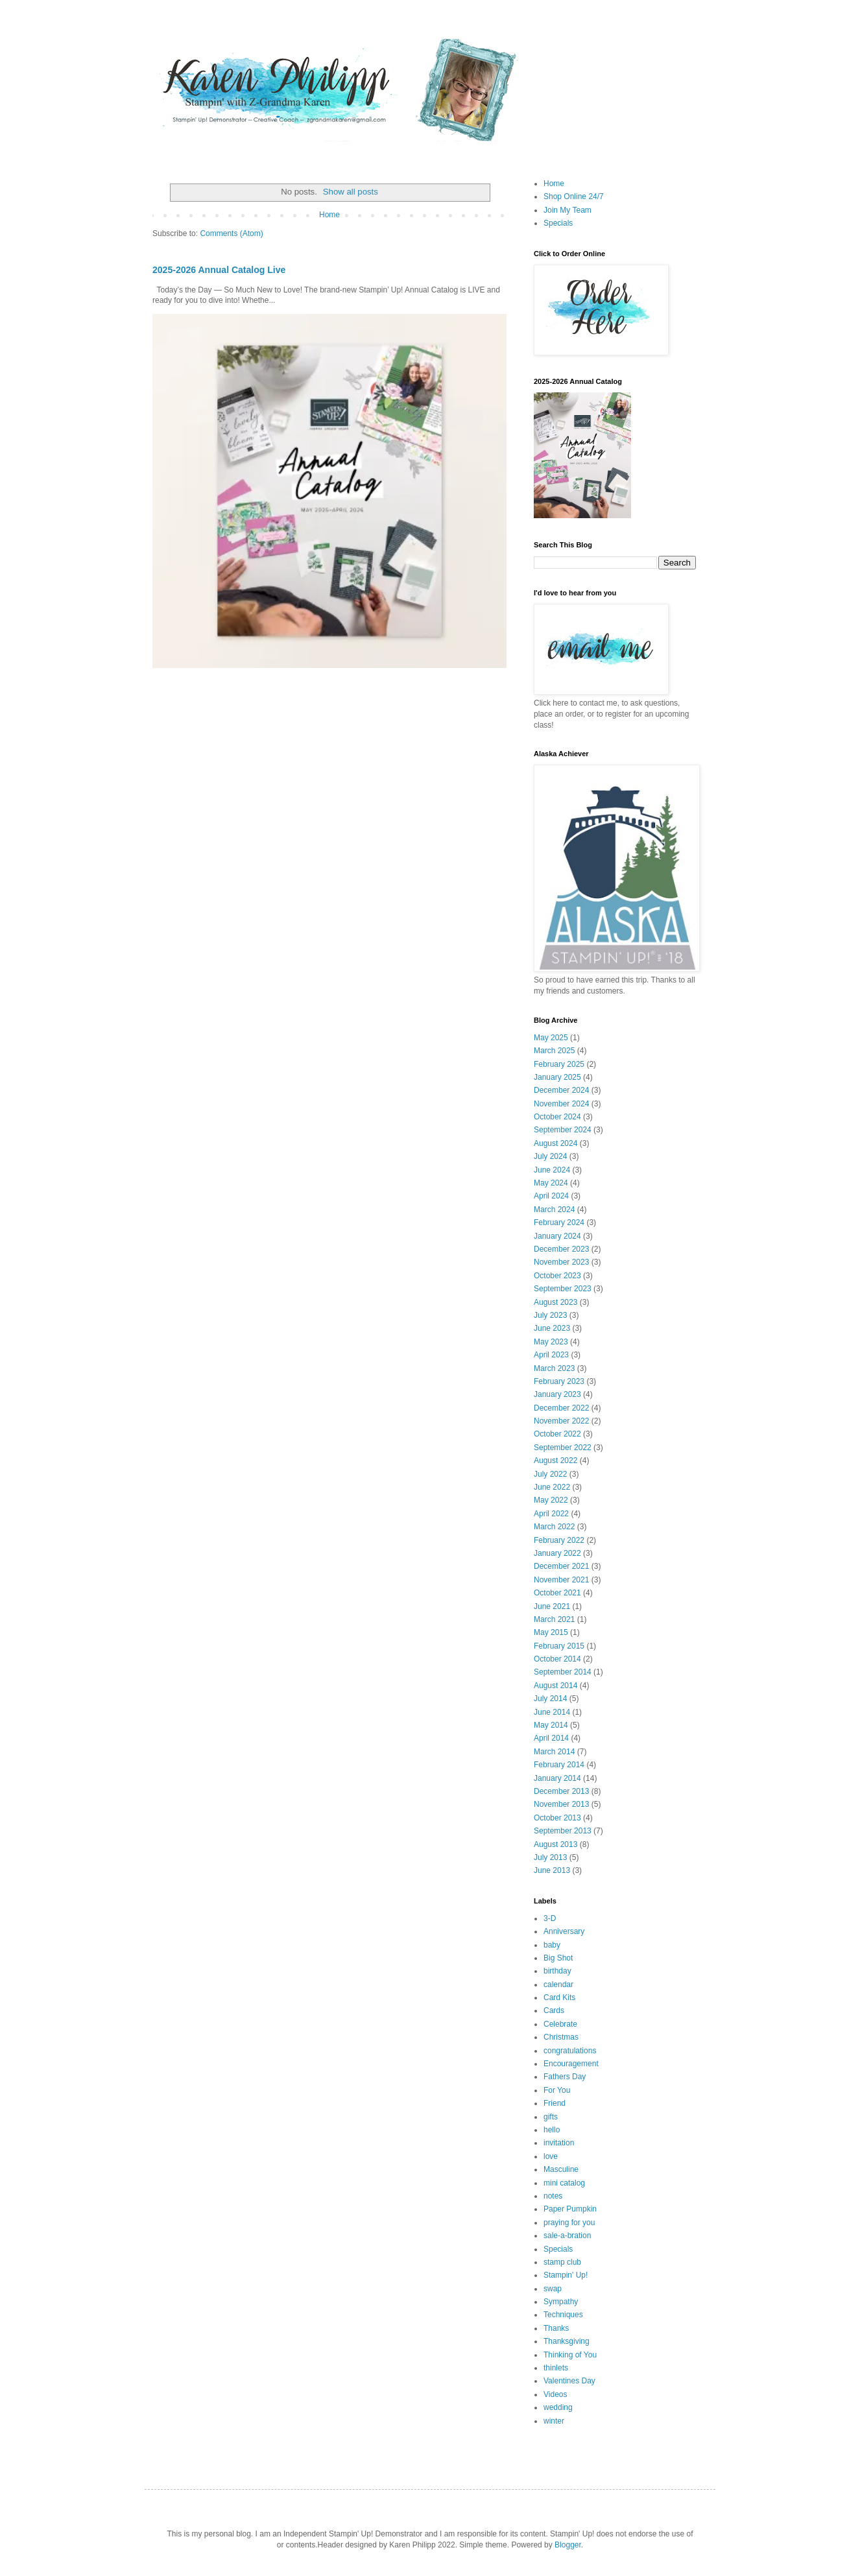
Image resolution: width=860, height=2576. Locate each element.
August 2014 (555, 1685)
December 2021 (561, 1566)
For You (556, 2090)
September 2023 (562, 1288)
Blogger (568, 2544)
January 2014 (557, 1778)
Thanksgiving (566, 2341)
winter (553, 2421)
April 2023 (551, 1354)
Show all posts (350, 192)
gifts (550, 2116)
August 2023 (555, 1302)
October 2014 (557, 1659)
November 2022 (561, 1420)
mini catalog (564, 2183)
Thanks (556, 2328)
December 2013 (561, 1791)
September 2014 (562, 1671)
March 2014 (554, 1751)
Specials (558, 223)
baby (551, 1945)
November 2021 (561, 1579)
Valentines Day (569, 2380)
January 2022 (557, 1553)
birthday (557, 1970)
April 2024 (551, 1195)
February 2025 (559, 1064)
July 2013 (550, 1857)
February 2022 (559, 1540)
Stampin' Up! (565, 2275)
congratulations (569, 2050)
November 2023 (561, 1262)
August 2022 (555, 1460)
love (550, 2156)
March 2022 (554, 1526)
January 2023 (557, 1394)
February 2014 (559, 1764)
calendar (558, 1984)
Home (329, 214)
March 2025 (554, 1050)
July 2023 (550, 1315)
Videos (555, 2394)
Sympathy (560, 2301)
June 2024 (552, 1170)
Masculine (561, 2169)
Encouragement (571, 2063)
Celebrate (560, 2024)
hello (551, 2129)
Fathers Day (564, 2076)
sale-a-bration (567, 2235)
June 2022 (552, 1487)
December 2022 (561, 1408)
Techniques (563, 2314)
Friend (554, 2103)
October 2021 (557, 1592)
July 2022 (550, 1474)
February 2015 (559, 1646)
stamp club (562, 2262)
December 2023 (561, 1249)
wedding (558, 2407)
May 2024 (551, 1182)
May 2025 (551, 1037)
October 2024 (557, 1116)
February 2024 (559, 1222)
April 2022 (551, 1513)
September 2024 (562, 1129)
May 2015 (551, 1632)
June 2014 (552, 1712)
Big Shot (558, 1957)
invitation (558, 2142)
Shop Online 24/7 (573, 196)
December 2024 (561, 1090)
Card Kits (559, 1997)
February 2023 (559, 1381)
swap (552, 2288)
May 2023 (551, 1341)
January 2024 (557, 1236)
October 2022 (557, 1433)
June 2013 (552, 1870)
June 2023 (552, 1328)
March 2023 (554, 1368)
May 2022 (551, 1500)
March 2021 (554, 1619)
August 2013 (555, 1844)
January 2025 (557, 1077)
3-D (549, 1918)
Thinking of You (570, 2354)
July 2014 (550, 1698)
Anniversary (563, 1931)
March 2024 (554, 1209)
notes (552, 2195)
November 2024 (561, 1103)
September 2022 (562, 1447)
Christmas (561, 2037)
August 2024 (555, 1143)
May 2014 (551, 1725)
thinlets (555, 2367)
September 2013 (562, 1830)
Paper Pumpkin (570, 2208)
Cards (553, 2010)
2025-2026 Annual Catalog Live (218, 270)
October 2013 (557, 1817)
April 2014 (551, 1738)
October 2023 (557, 1275)
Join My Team (567, 210)
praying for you (569, 2222)
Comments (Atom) (231, 233)
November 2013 (561, 1804)
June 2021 (552, 1606)
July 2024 (550, 1156)
